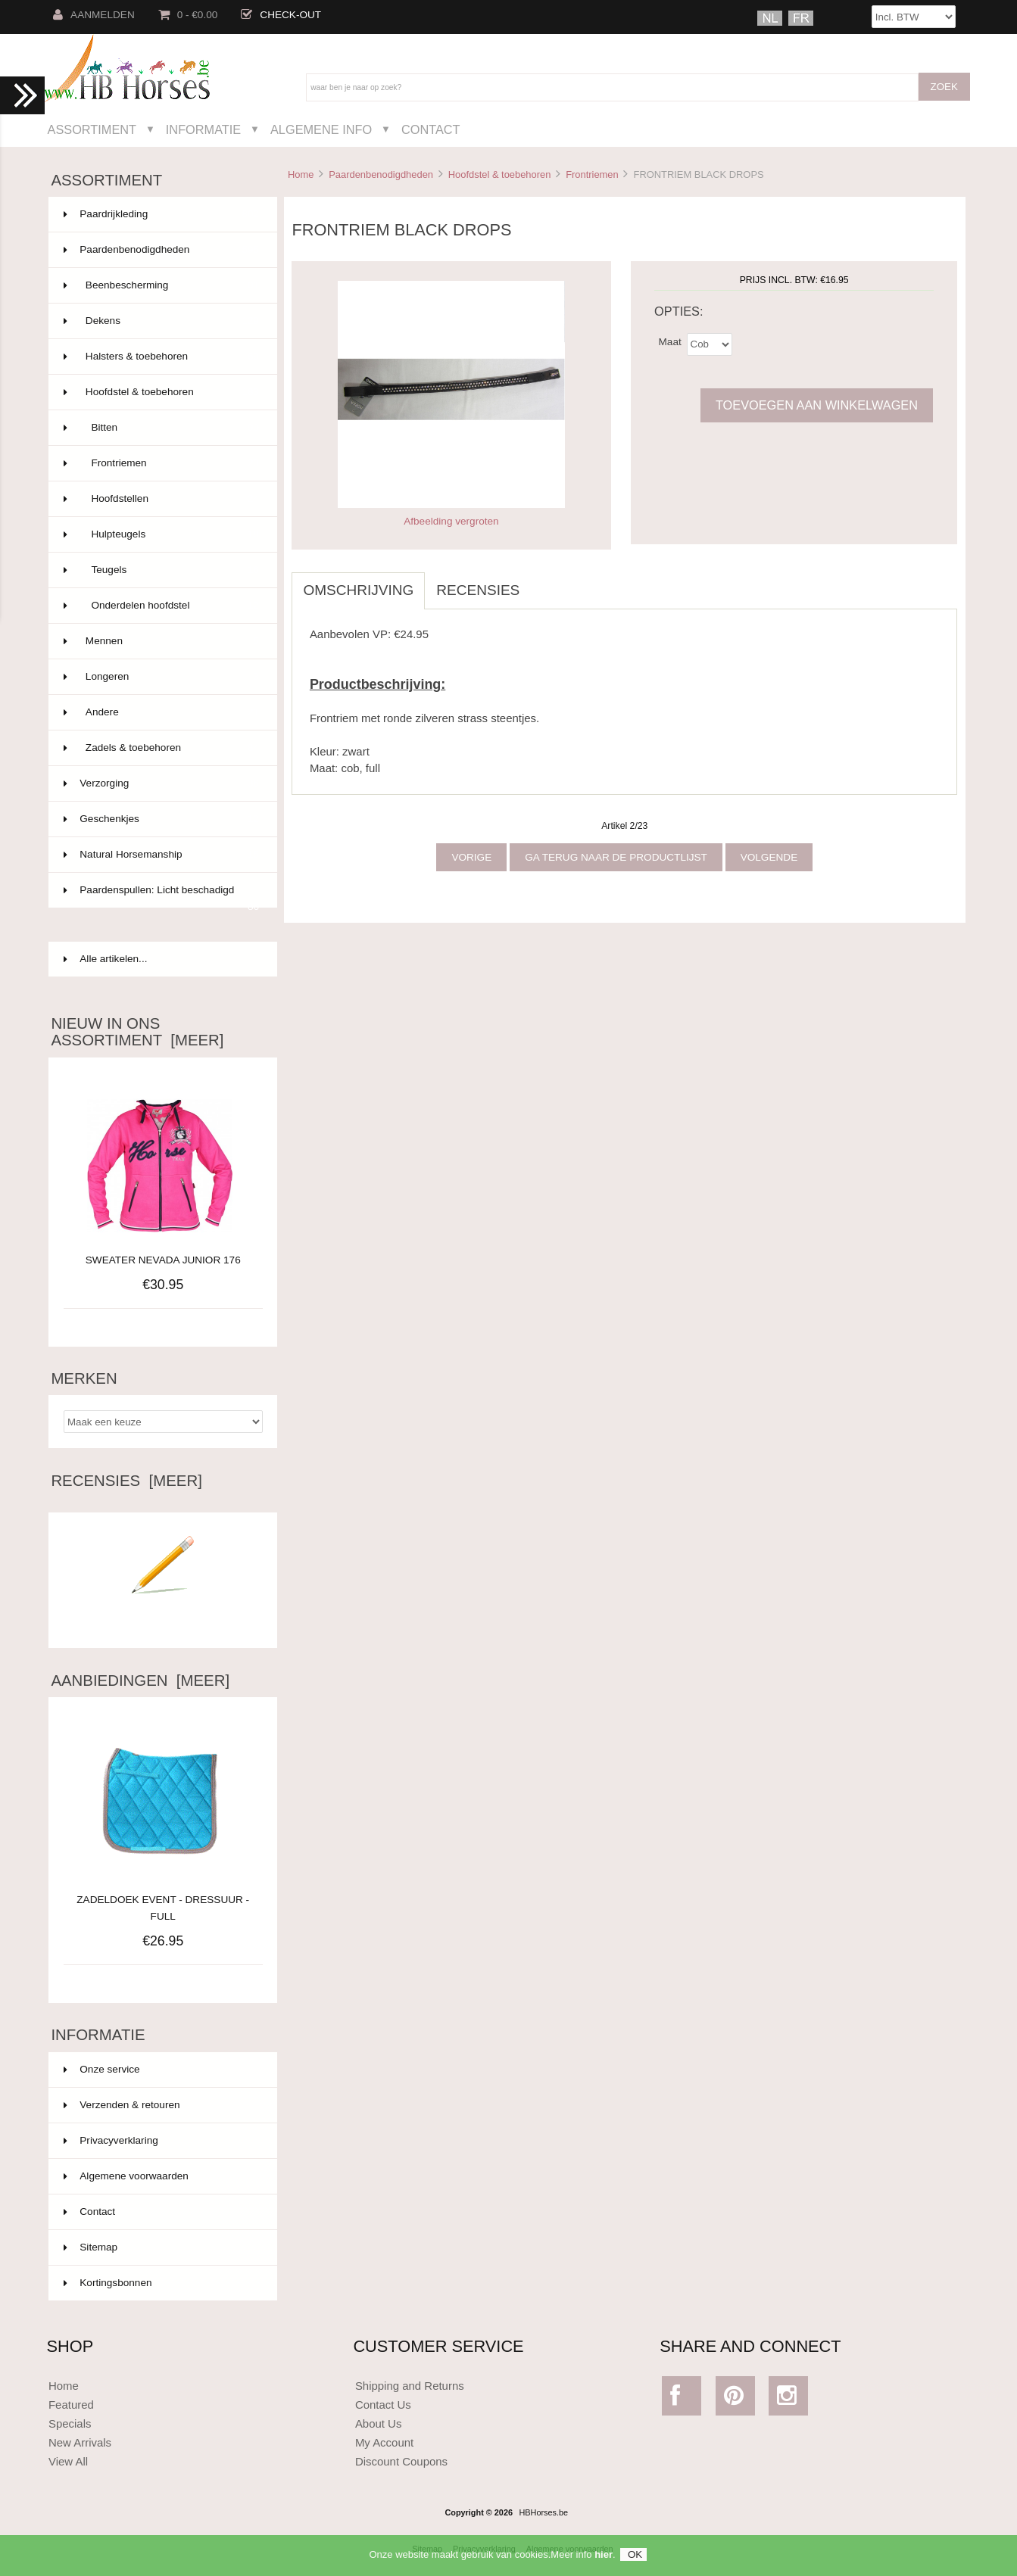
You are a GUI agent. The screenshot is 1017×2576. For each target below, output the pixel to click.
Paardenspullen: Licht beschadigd (161, 896)
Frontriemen (592, 174)
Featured (71, 2404)
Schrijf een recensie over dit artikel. (163, 1616)
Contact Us (383, 2404)
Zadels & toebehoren (161, 748)
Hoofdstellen (161, 499)
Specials (70, 2423)
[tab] (542, 582)
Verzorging (161, 783)
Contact (430, 129)
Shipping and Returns (409, 2385)
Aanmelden (94, 14)
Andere (161, 712)
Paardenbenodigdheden (381, 174)
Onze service (101, 2069)
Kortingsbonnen (107, 2282)
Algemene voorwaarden (126, 2176)
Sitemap (90, 2247)
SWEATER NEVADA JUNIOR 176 (163, 1260)
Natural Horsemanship (161, 854)
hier (603, 2560)
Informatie (203, 129)
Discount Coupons (401, 2461)
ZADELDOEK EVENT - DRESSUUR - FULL (162, 1899)
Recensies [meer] (126, 1480)
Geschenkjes (161, 819)
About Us (378, 2423)
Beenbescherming (161, 285)
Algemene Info (321, 129)
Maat (670, 341)
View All (68, 2461)
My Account (384, 2442)
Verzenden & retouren (121, 2104)
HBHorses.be (543, 2512)
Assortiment (92, 129)
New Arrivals (79, 2442)
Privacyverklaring (111, 2140)
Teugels (161, 570)
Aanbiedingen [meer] (140, 1680)
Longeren (161, 676)
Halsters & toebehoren (161, 356)
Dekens (161, 321)
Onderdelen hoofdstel (161, 605)
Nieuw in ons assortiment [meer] (137, 1031)
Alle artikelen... (105, 958)
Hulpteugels (161, 534)
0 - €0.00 (188, 14)
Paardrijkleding (161, 214)
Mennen (161, 641)
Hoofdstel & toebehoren (499, 174)
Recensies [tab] (477, 590)
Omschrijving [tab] (358, 590)
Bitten (161, 427)
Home (301, 174)
